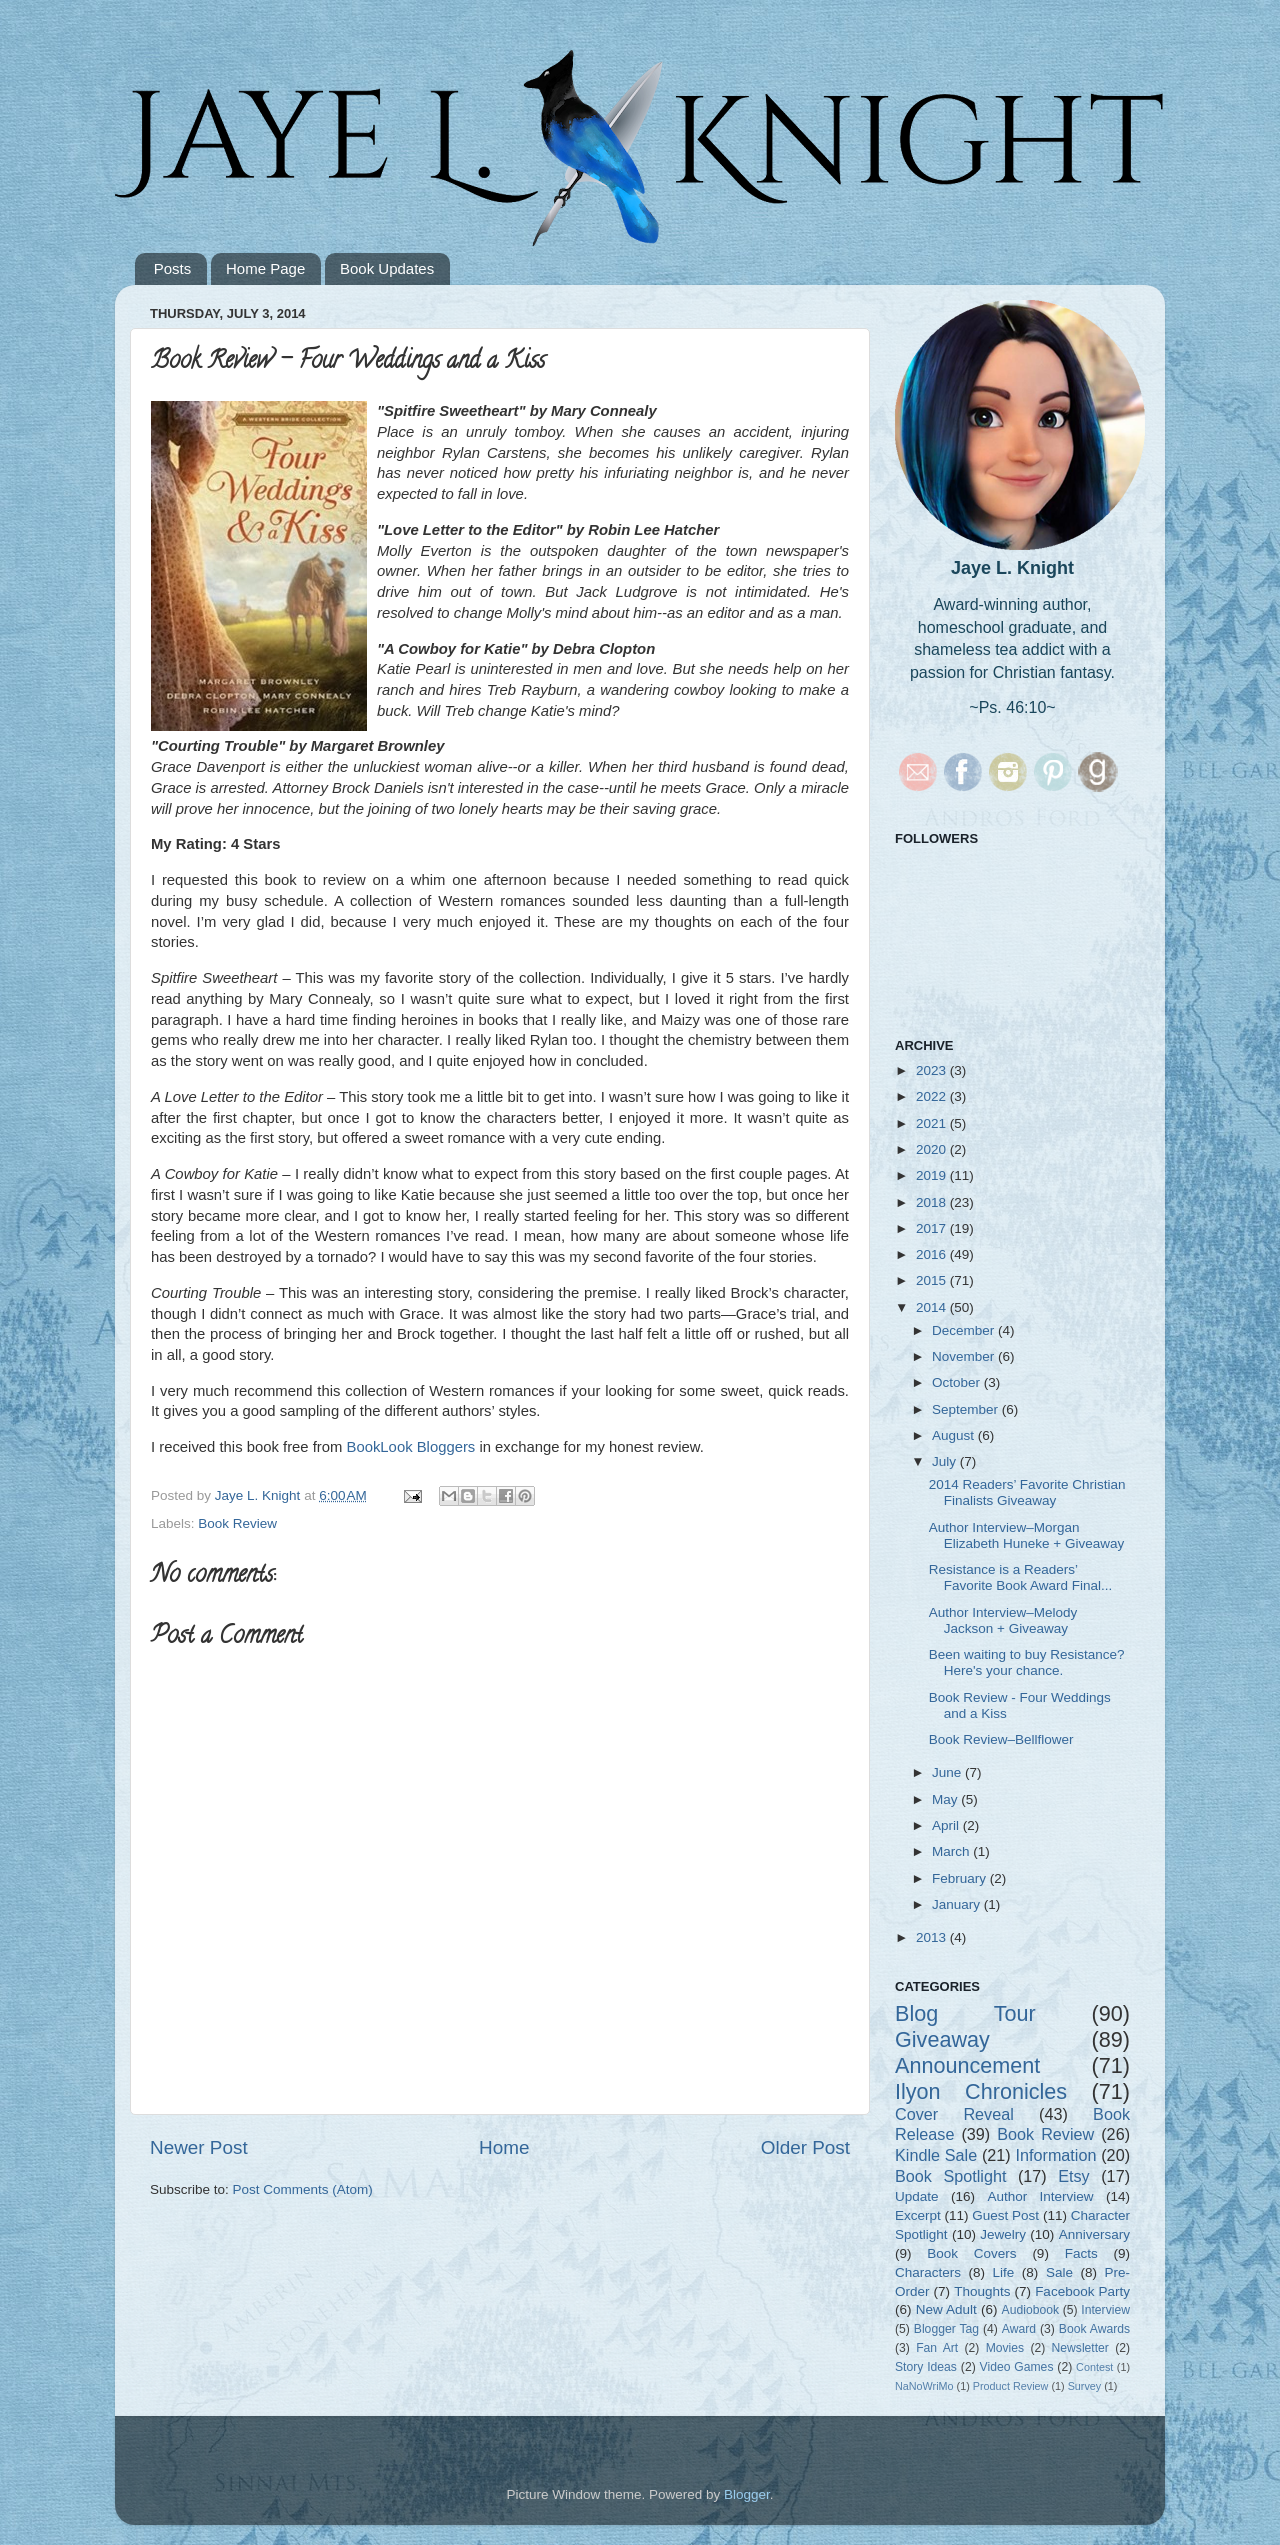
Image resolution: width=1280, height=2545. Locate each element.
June (948, 1772)
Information (1055, 2155)
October (958, 1382)
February (961, 1878)
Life (1004, 2272)
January (958, 1904)
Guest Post (1005, 2215)
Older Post (805, 2147)
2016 (933, 1254)
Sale (1059, 2272)
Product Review (1011, 2386)
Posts (173, 268)
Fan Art (937, 2348)
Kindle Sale (936, 2155)
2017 (933, 1228)
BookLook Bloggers (411, 1447)
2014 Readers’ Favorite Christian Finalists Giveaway (1027, 1492)
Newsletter (1080, 2348)
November (965, 1356)
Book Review (237, 1523)
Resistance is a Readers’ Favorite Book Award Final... (1021, 1577)
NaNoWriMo (924, 2386)
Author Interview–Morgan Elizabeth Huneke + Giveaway (1026, 1535)
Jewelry (1003, 2234)
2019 (933, 1175)
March (952, 1851)
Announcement (967, 2065)
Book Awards (1094, 2329)
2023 (933, 1070)
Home (504, 2147)
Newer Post (199, 2147)
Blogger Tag (946, 2329)
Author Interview (1040, 2196)
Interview (1105, 2310)
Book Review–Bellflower (1001, 1739)
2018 (933, 1202)
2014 (933, 1307)
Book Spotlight (950, 2176)
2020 (933, 1149)
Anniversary (1094, 2234)
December (965, 1330)
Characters (928, 2272)
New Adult (946, 2309)
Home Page (265, 268)
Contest (1094, 2367)
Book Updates (387, 268)
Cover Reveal (954, 2114)
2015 (933, 1280)
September (967, 1409)
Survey (1085, 2386)
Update (917, 2196)
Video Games (1017, 2367)
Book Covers (971, 2253)
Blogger (747, 2494)
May (946, 1799)
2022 (933, 1096)
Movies (1005, 2348)
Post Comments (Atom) (303, 2189)
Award (1019, 2329)
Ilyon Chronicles (981, 2091)
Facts (1081, 2253)
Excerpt (918, 2215)
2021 (933, 1123)
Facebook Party (1082, 2291)
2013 (933, 1937)
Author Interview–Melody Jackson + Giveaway (1003, 1620)
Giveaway (942, 2039)
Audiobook (1030, 2310)
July (946, 1461)
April (947, 1825)
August (955, 1435)
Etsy (1073, 2176)
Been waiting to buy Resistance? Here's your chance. (1027, 1662)
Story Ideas (926, 2367)
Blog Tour (965, 2013)
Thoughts (982, 2291)
